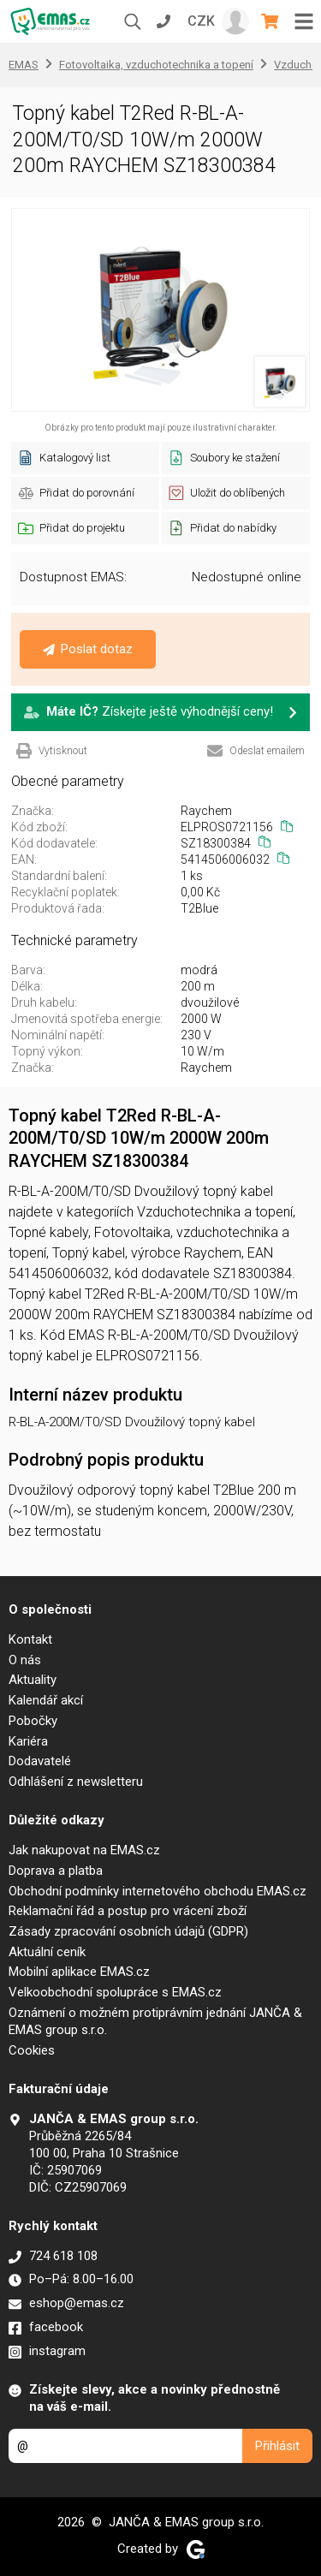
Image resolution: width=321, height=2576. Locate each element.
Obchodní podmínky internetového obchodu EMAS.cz (157, 1891)
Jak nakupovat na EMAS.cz (84, 1850)
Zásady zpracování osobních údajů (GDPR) (128, 1931)
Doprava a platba (56, 1870)
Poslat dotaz (88, 649)
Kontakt (30, 1639)
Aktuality (32, 1679)
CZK (201, 21)
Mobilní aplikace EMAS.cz (79, 1971)
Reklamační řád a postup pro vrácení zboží (128, 1911)
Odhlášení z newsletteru (76, 1781)
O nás (25, 1660)
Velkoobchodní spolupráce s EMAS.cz (115, 1992)
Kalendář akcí (46, 1700)
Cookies (32, 2050)
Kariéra (28, 1741)
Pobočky (33, 1720)
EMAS (24, 64)
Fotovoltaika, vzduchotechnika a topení (156, 64)
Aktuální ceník (47, 1952)
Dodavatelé (40, 1761)
